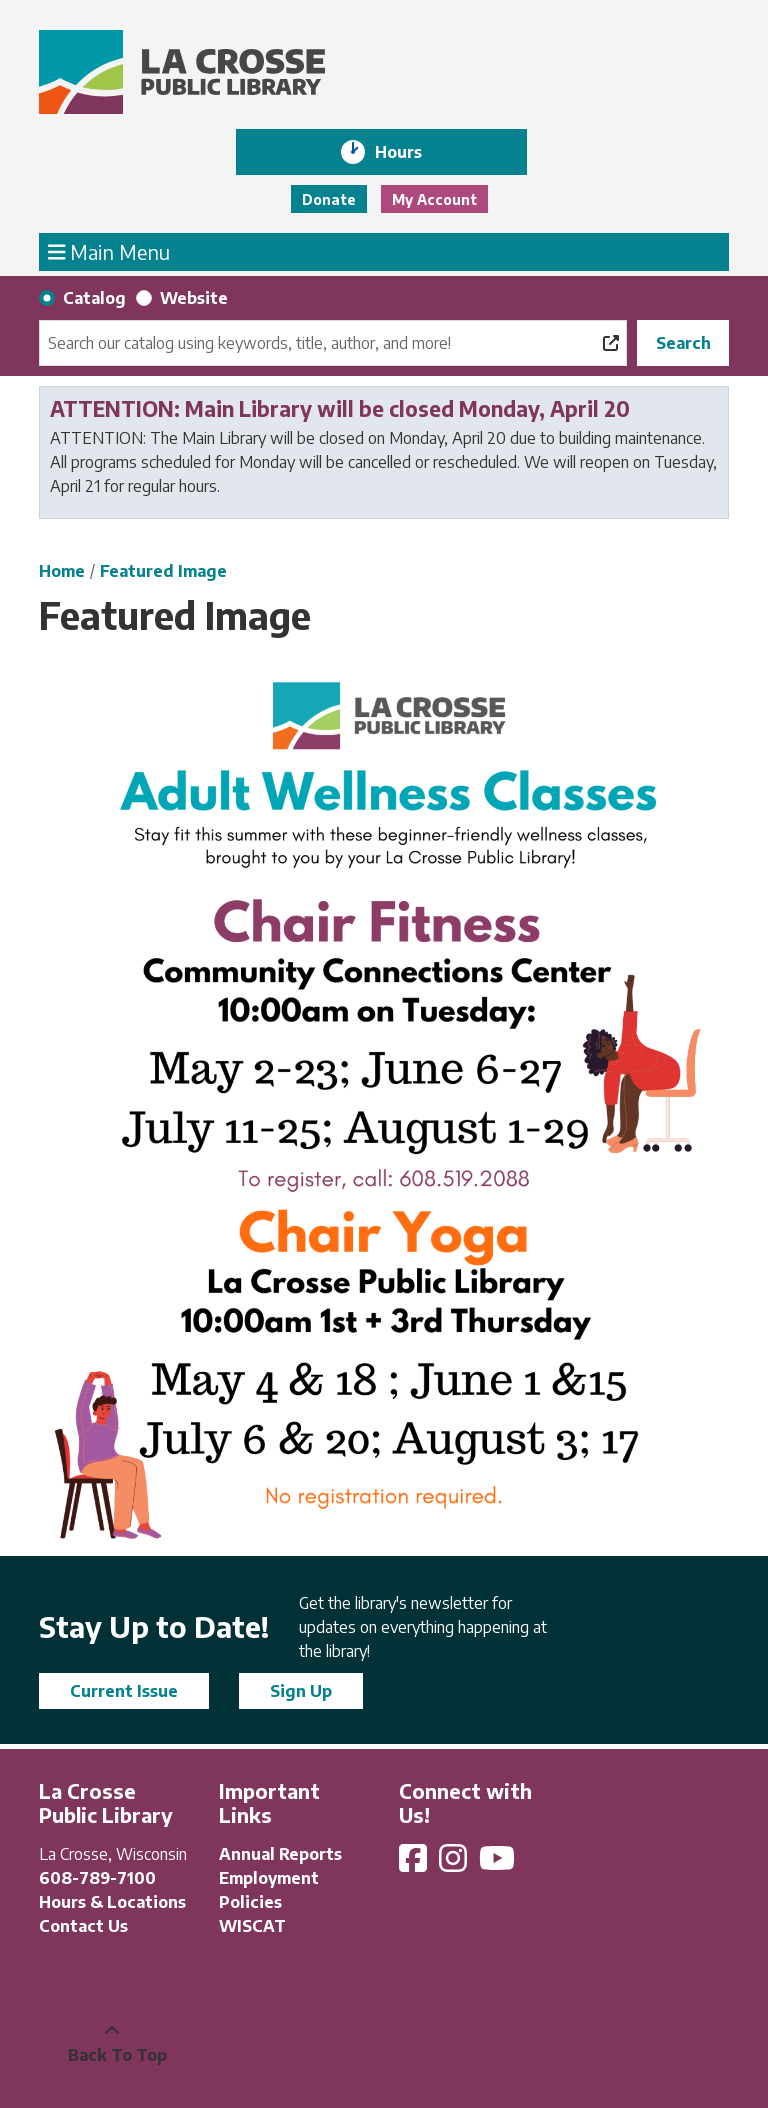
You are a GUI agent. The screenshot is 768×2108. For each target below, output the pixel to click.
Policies (250, 1902)
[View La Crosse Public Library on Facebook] (415, 1864)
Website (194, 298)
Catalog (94, 298)
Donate (329, 199)
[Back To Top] (112, 2043)
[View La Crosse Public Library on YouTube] (499, 1864)
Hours (412, 152)
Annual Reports (280, 1854)
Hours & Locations (112, 1902)
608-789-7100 (97, 1878)
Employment (269, 1878)
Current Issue (124, 1691)
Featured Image (163, 571)
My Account (434, 199)
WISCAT (252, 1926)
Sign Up (301, 1691)
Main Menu (109, 251)
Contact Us (83, 1926)
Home (62, 571)
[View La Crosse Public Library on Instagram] (455, 1864)
